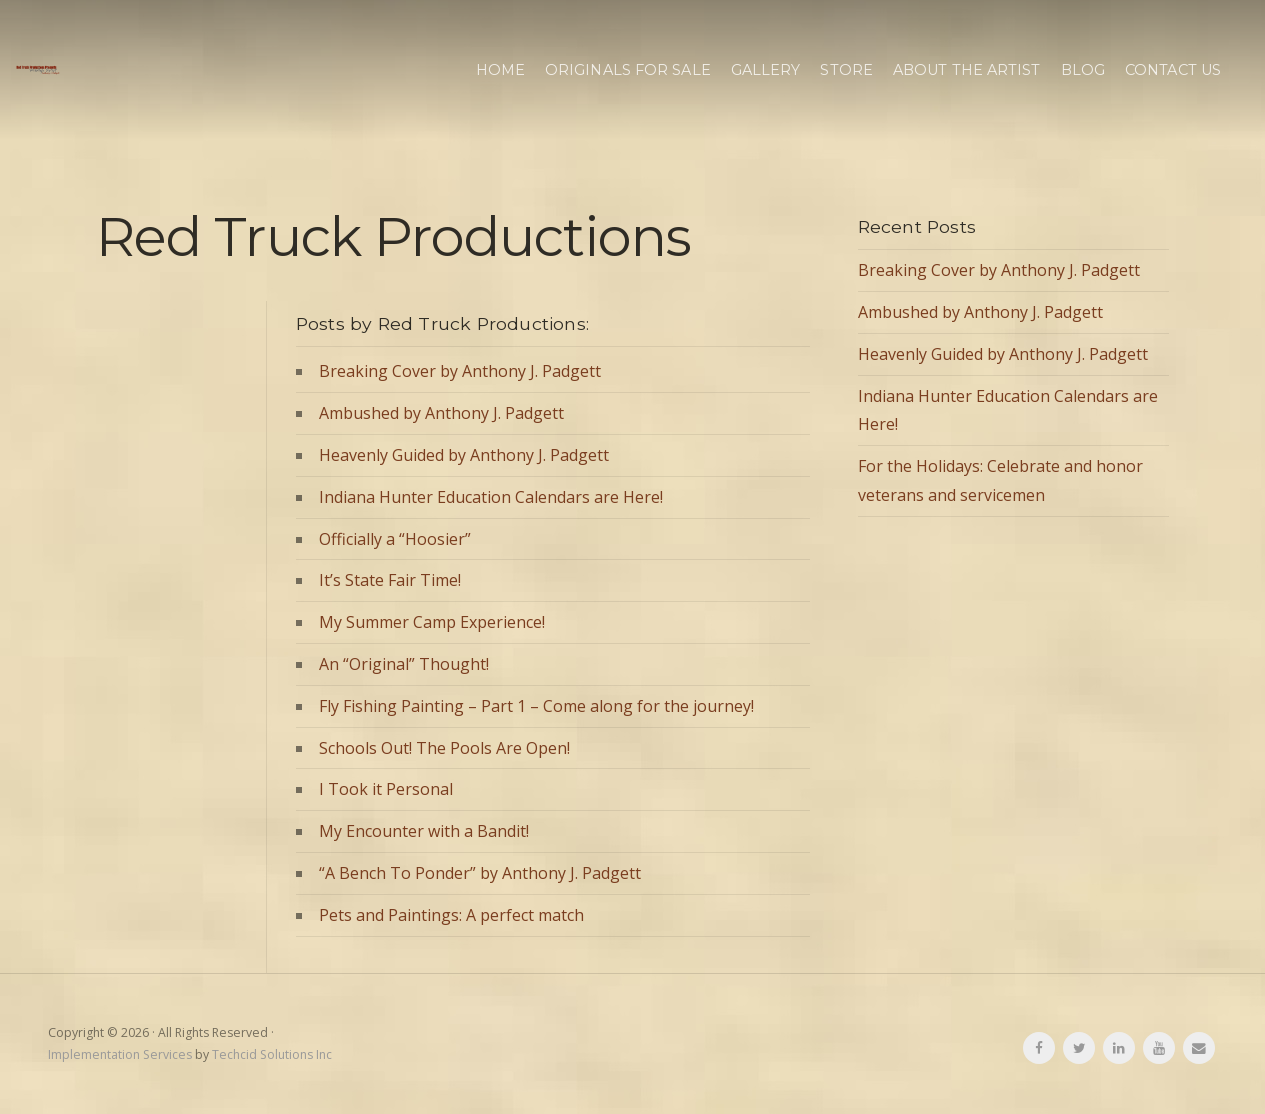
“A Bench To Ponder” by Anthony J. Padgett (480, 873)
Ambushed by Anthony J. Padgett (441, 413)
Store (846, 70)
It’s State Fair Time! (390, 580)
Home (500, 70)
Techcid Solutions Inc (272, 1054)
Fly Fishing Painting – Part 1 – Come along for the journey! (536, 706)
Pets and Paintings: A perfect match (451, 915)
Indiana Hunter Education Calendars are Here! (491, 497)
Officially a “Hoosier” (395, 539)
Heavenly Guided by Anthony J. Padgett (464, 455)
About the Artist (967, 70)
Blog (1083, 70)
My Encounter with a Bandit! (424, 831)
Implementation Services (120, 1054)
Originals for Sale (628, 70)
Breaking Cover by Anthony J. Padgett (460, 371)
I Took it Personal (386, 789)
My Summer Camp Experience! (432, 622)
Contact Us (1173, 70)
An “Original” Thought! (404, 664)
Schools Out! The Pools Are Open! (444, 748)
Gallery (766, 70)
